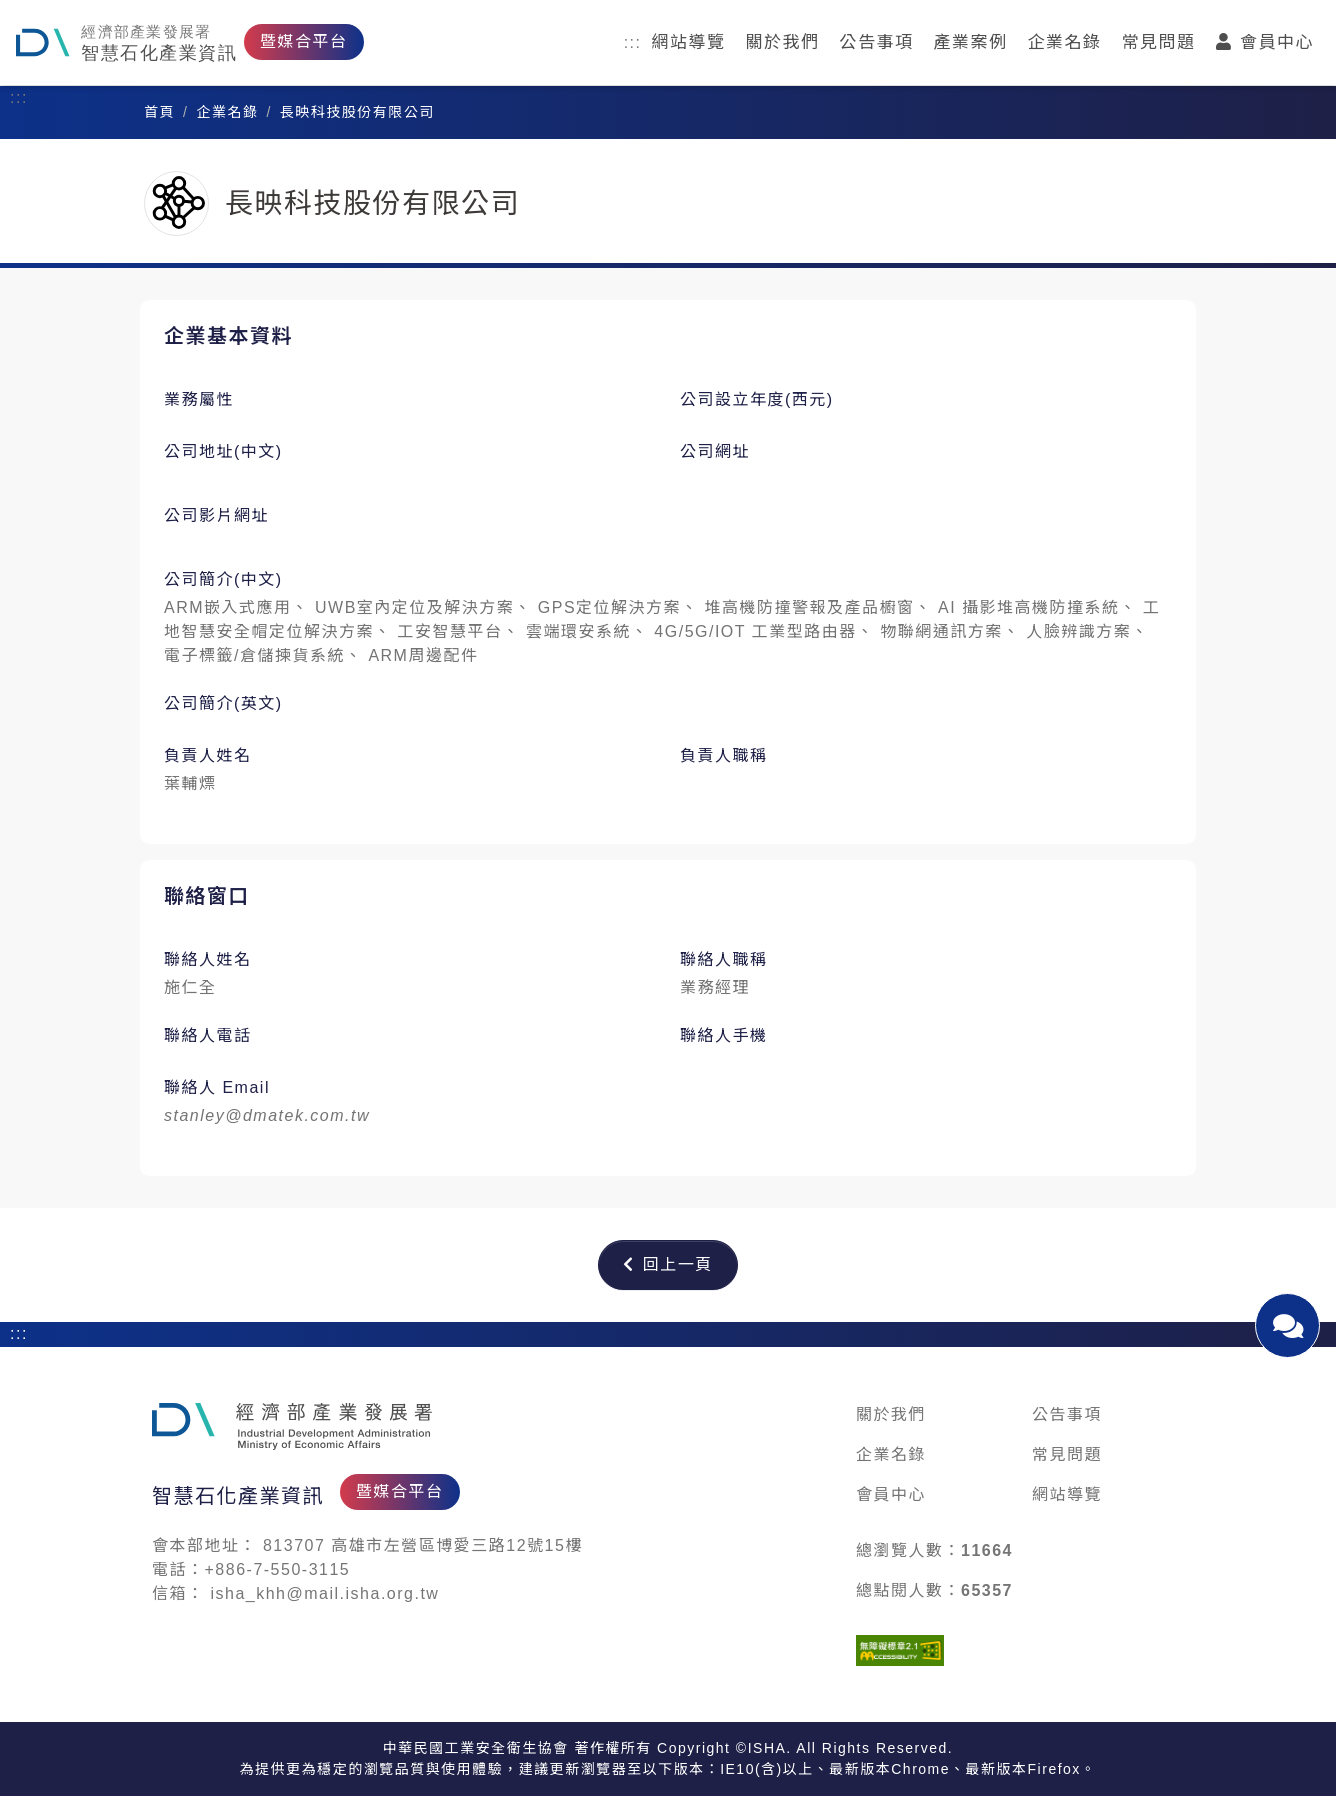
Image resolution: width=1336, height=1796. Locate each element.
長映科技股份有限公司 (357, 112)
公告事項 (877, 42)
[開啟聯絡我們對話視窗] (1287, 1325)
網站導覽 (689, 42)
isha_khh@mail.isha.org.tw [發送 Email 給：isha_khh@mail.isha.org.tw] (324, 1593)
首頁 (159, 112)
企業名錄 (1065, 42)
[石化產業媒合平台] (292, 1426)
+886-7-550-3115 (278, 1569)
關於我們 (783, 42)
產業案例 (971, 42)
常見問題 (1159, 42)
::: (633, 42)
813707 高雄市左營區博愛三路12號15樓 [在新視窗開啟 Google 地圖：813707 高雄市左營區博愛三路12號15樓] (423, 1545)
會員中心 (1265, 42)
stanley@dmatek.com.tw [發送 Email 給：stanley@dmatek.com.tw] (267, 1115)
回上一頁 (668, 1264)
